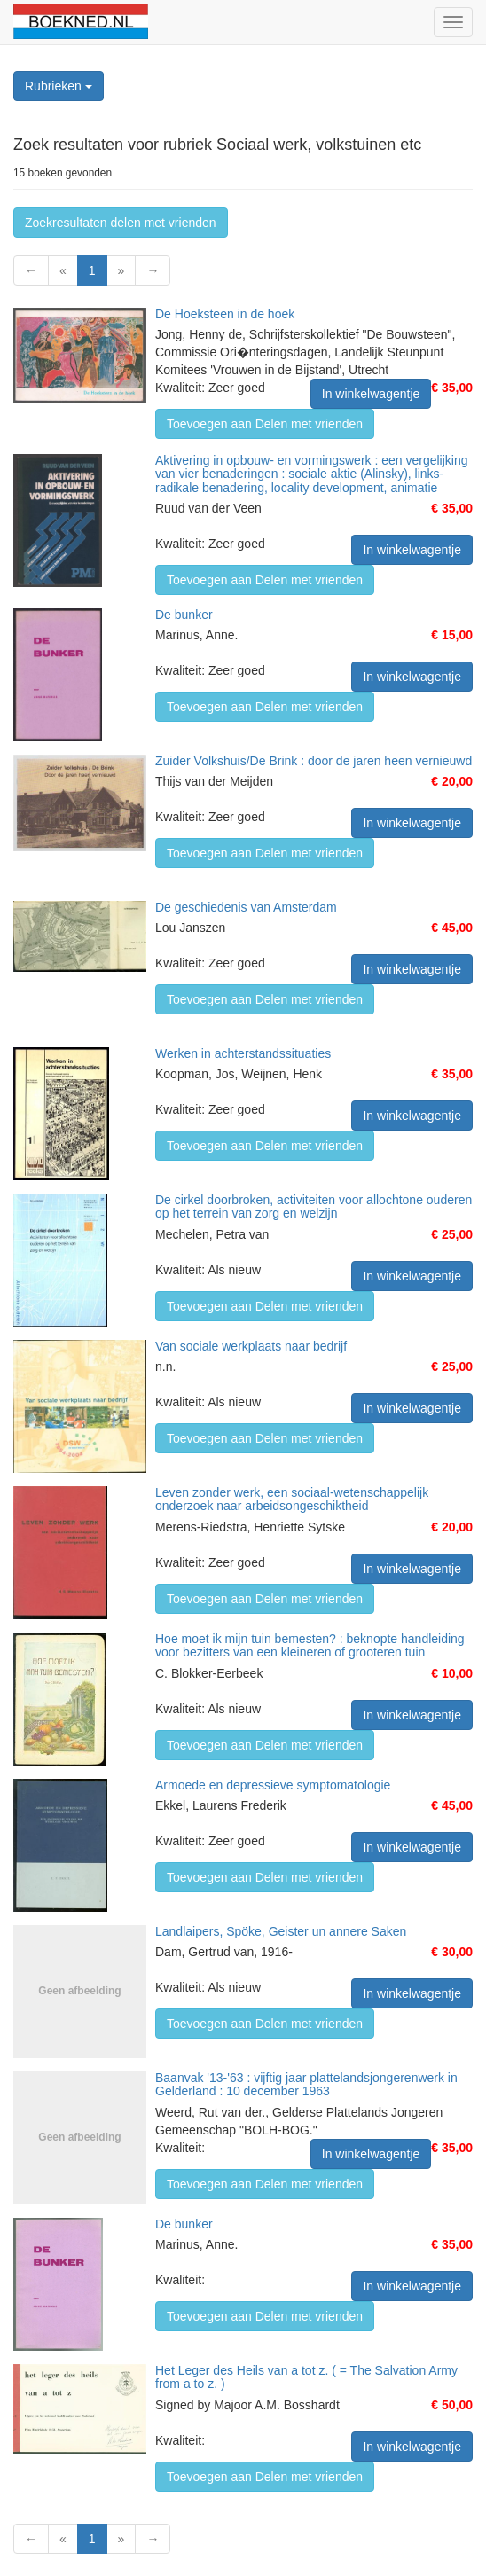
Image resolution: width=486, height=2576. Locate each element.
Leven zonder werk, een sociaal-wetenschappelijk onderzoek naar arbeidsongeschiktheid (291, 1499)
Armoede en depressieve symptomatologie (272, 1785)
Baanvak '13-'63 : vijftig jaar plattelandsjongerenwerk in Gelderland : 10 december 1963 (306, 2084)
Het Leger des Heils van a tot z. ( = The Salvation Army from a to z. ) (306, 2377)
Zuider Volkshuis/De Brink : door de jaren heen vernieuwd (313, 761)
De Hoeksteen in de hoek (224, 314)
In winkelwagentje (371, 394)
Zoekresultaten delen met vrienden (120, 222)
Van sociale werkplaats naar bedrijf (251, 1346)
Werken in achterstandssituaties (243, 1053)
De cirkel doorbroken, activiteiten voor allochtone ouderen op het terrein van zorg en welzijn (313, 1206)
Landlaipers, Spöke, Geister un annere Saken (280, 1931)
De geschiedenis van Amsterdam (246, 907)
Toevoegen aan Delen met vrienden (265, 424)
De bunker (184, 614)
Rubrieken (58, 86)
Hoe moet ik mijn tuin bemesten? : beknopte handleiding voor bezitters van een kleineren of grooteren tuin (310, 1645)
